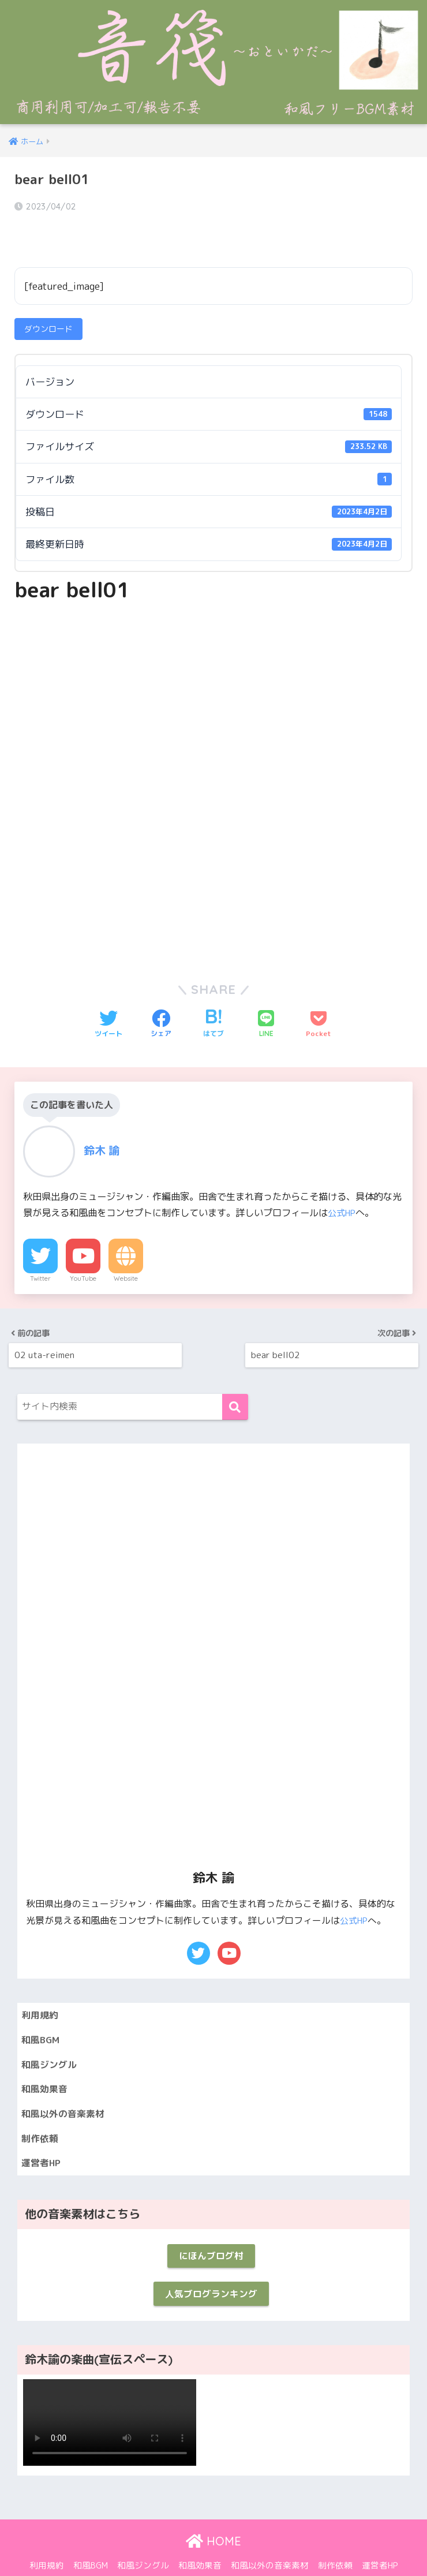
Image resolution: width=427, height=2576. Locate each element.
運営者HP (42, 2137)
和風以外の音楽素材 (65, 2085)
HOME (213, 2521)
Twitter (40, 1247)
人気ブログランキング (211, 2271)
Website (126, 1247)
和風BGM (41, 2007)
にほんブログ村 (211, 2231)
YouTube (83, 1247)
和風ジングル (50, 2033)
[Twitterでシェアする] (108, 993)
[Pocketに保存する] (318, 993)
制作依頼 (41, 2111)
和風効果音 (45, 2059)
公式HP (343, 1181)
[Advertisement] (213, 668)
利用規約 (41, 1982)
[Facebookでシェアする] (161, 993)
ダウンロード (48, 297)
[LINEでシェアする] (266, 993)
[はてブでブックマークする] (213, 993)
